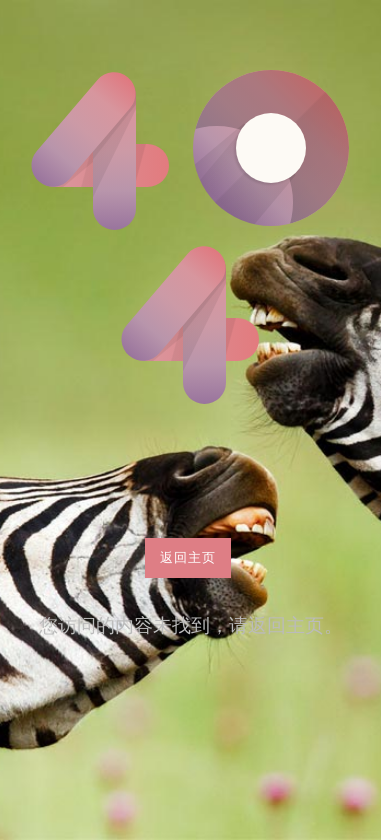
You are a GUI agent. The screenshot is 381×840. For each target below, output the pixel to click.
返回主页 (188, 557)
